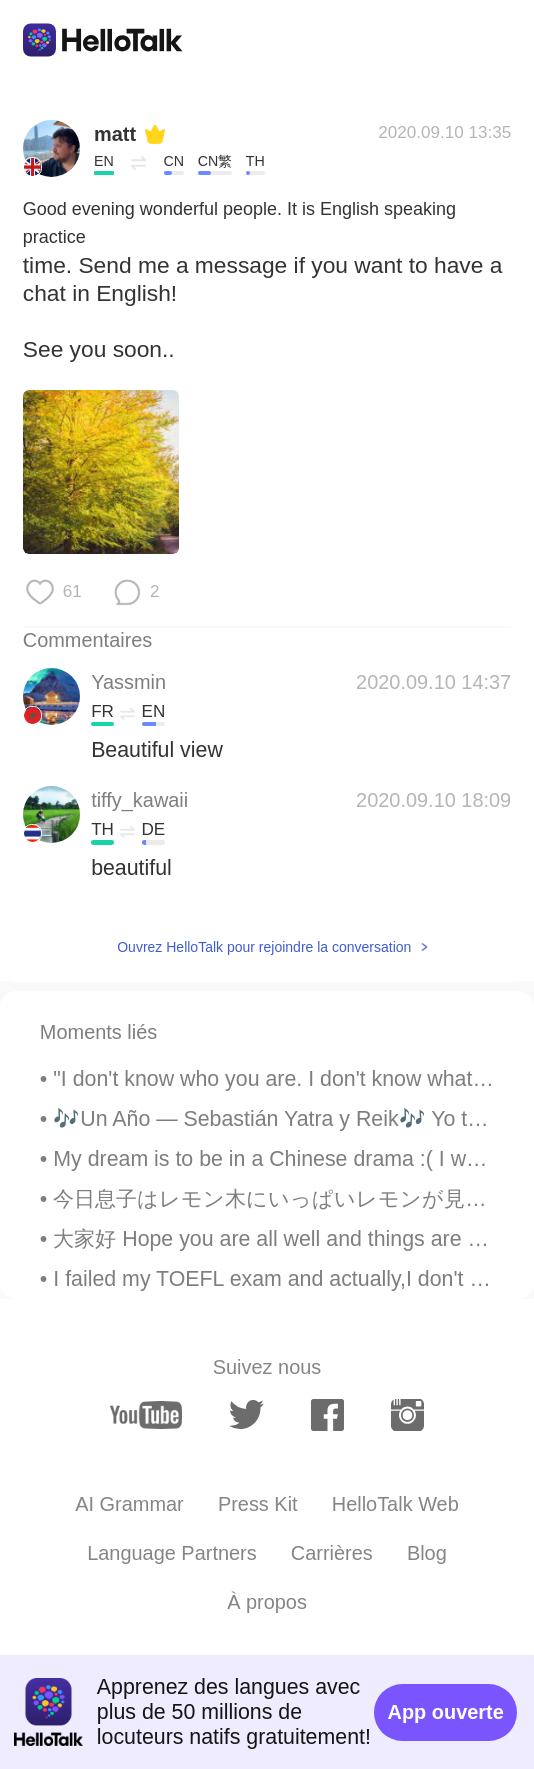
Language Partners (171, 1553)
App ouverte (446, 1712)
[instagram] (407, 1414)
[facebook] (327, 1414)
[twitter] (247, 1415)
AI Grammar (129, 1504)
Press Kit (258, 1504)
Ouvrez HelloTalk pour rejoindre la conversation (264, 947)
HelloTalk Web (395, 1504)
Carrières (332, 1553)
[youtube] (145, 1415)
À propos (267, 1602)
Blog (427, 1553)
